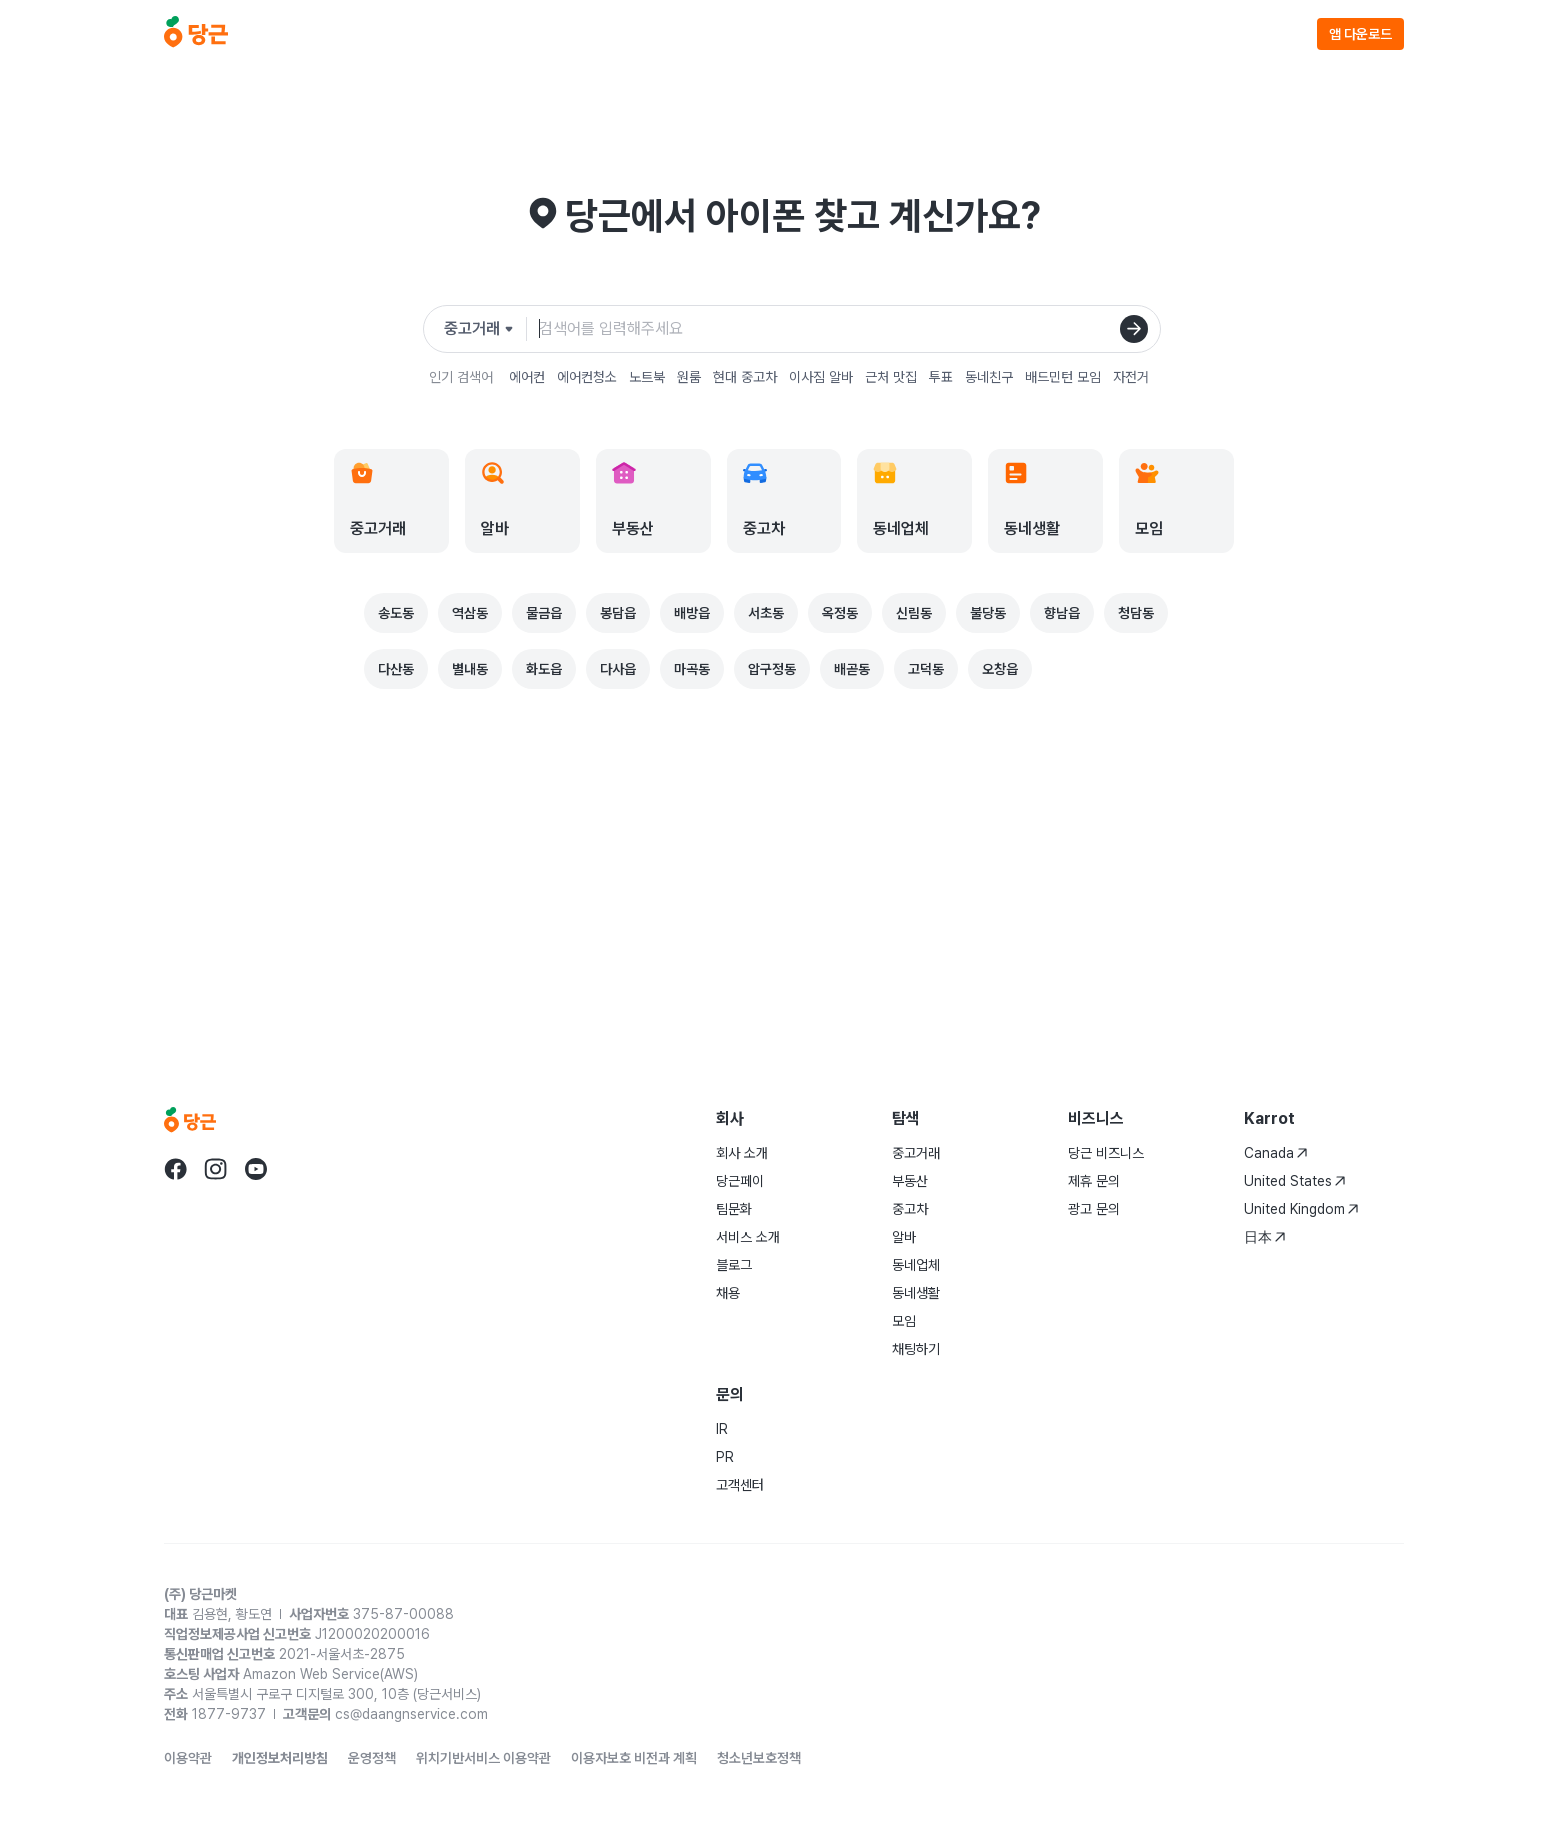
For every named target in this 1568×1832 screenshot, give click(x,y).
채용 (728, 1293)
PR (725, 1457)
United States (1295, 1181)
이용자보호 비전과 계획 (634, 1758)
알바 (904, 1237)
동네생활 (916, 1293)
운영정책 (372, 1758)
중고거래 (916, 1153)
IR (722, 1429)
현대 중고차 (745, 377)
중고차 (910, 1209)
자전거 (1131, 377)
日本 (1265, 1237)
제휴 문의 (1094, 1181)
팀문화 (734, 1209)
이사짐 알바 (821, 377)
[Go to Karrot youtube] (256, 1169)
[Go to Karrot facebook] (176, 1169)
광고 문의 (1094, 1209)
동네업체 (916, 1265)
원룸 (689, 377)
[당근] (196, 34)
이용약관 (188, 1758)
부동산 (910, 1181)
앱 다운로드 (1360, 34)
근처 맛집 (891, 377)
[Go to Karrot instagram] (216, 1169)
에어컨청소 (587, 377)
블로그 (734, 1265)
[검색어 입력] (841, 329)
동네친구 (989, 377)
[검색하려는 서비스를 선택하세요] (485, 329)
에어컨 (527, 377)
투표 (941, 377)
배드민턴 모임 (1063, 377)
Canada (1276, 1153)
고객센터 (740, 1485)
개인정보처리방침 (280, 1758)
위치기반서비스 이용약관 (483, 1758)
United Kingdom (1301, 1209)
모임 (904, 1321)
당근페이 (740, 1181)
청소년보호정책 (759, 1758)
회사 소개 (742, 1153)
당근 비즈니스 (1106, 1153)
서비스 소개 (748, 1237)
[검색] (1134, 329)
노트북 (647, 377)
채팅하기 (916, 1349)
